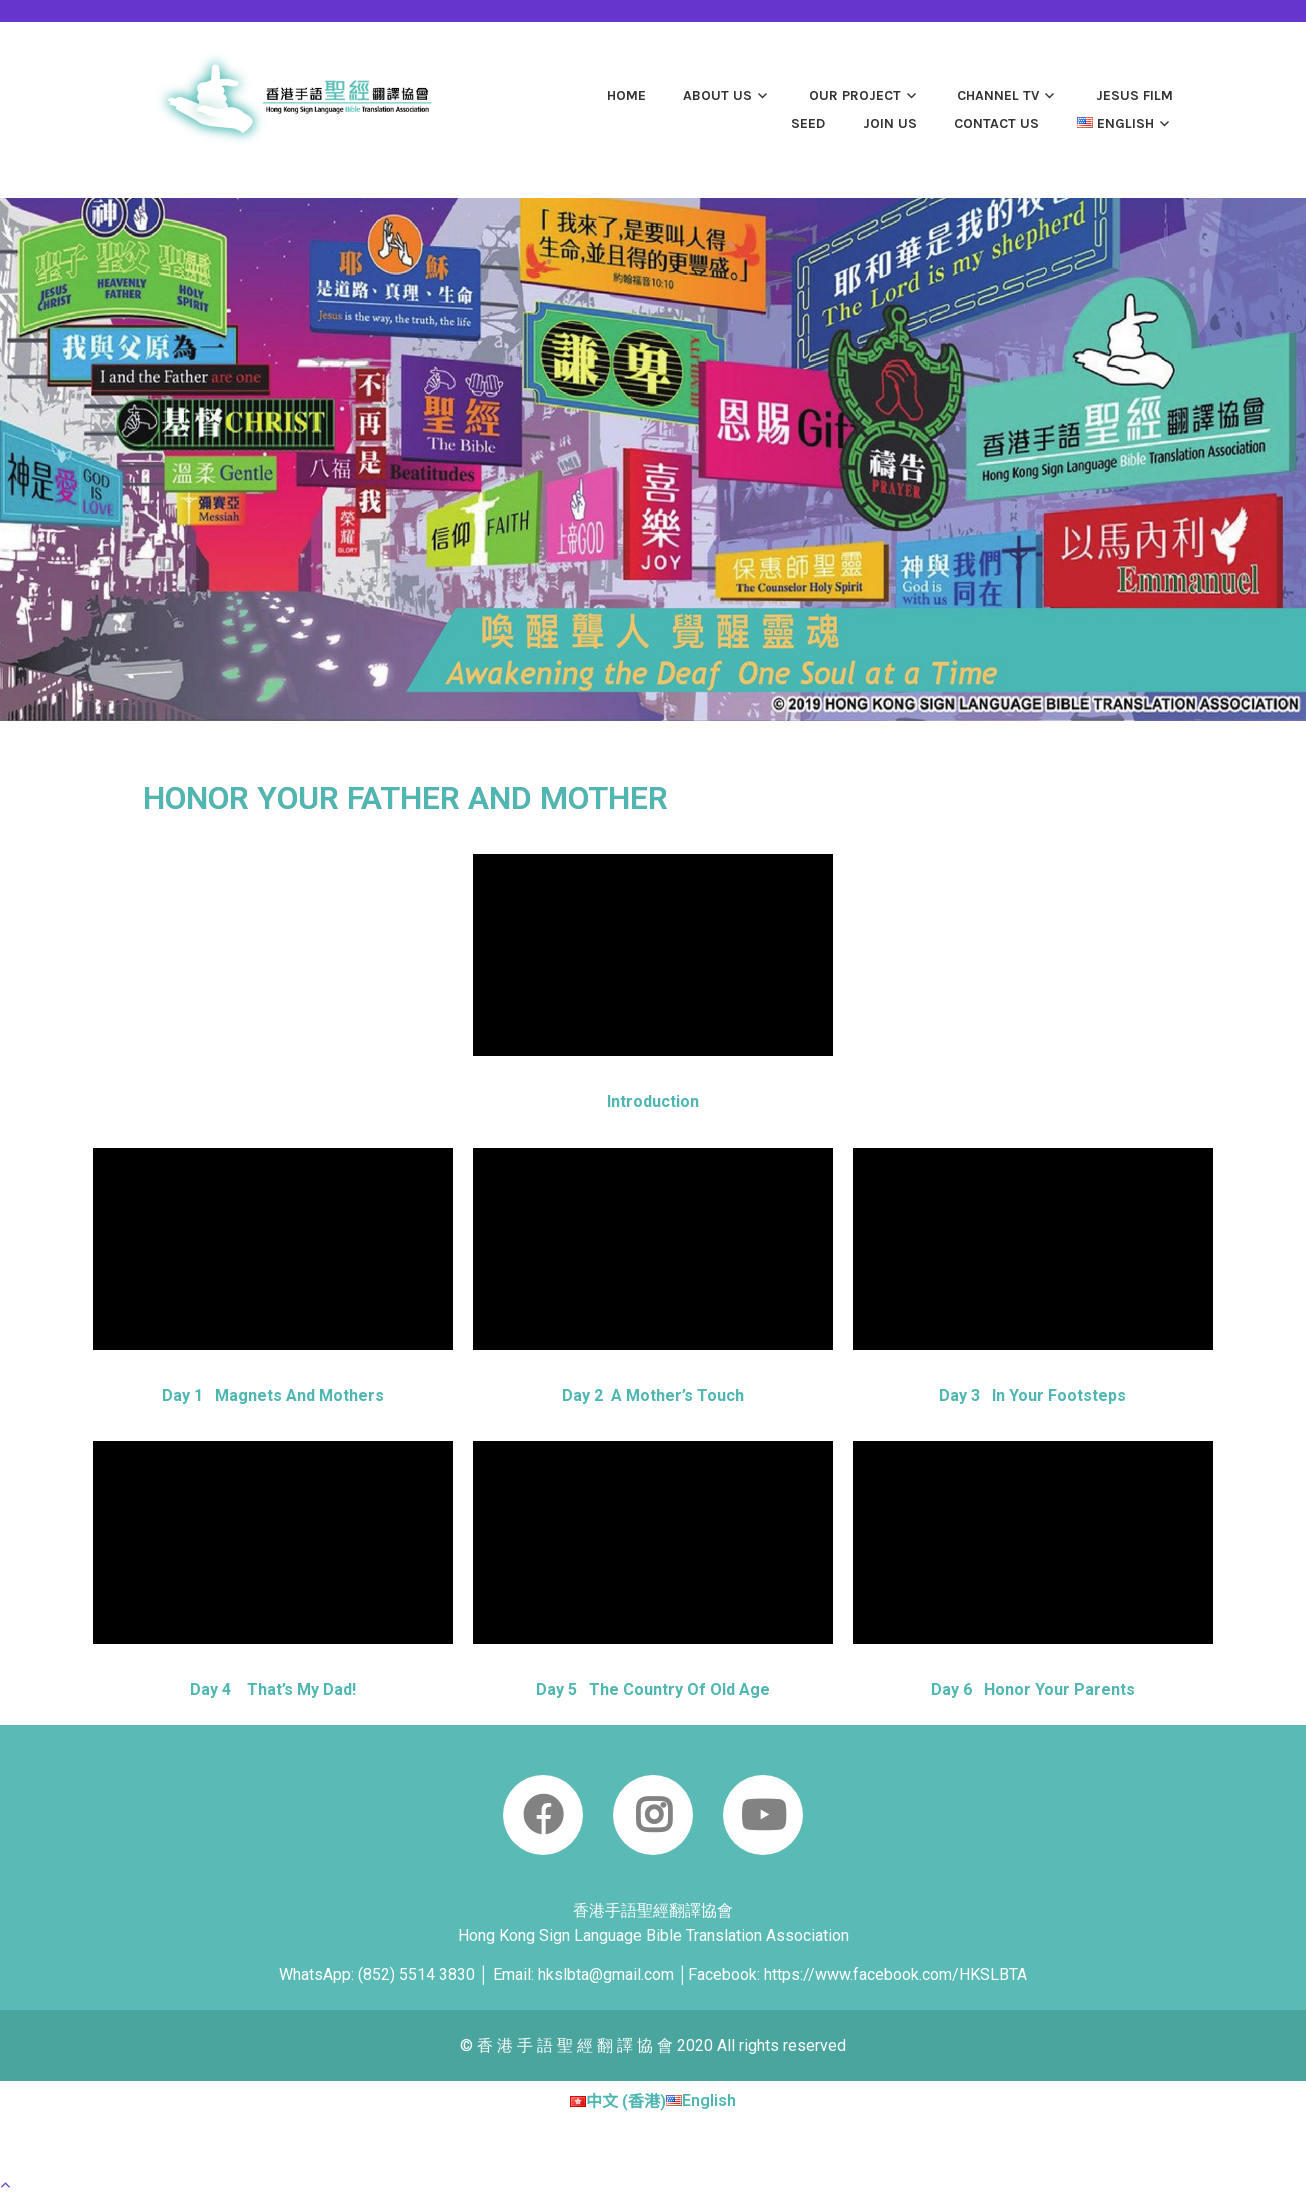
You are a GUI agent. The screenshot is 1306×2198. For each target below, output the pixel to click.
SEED (808, 123)
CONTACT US (996, 123)
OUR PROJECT (855, 95)
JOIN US (890, 123)
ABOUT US (717, 95)
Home (626, 95)
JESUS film (1134, 95)
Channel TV (998, 95)
